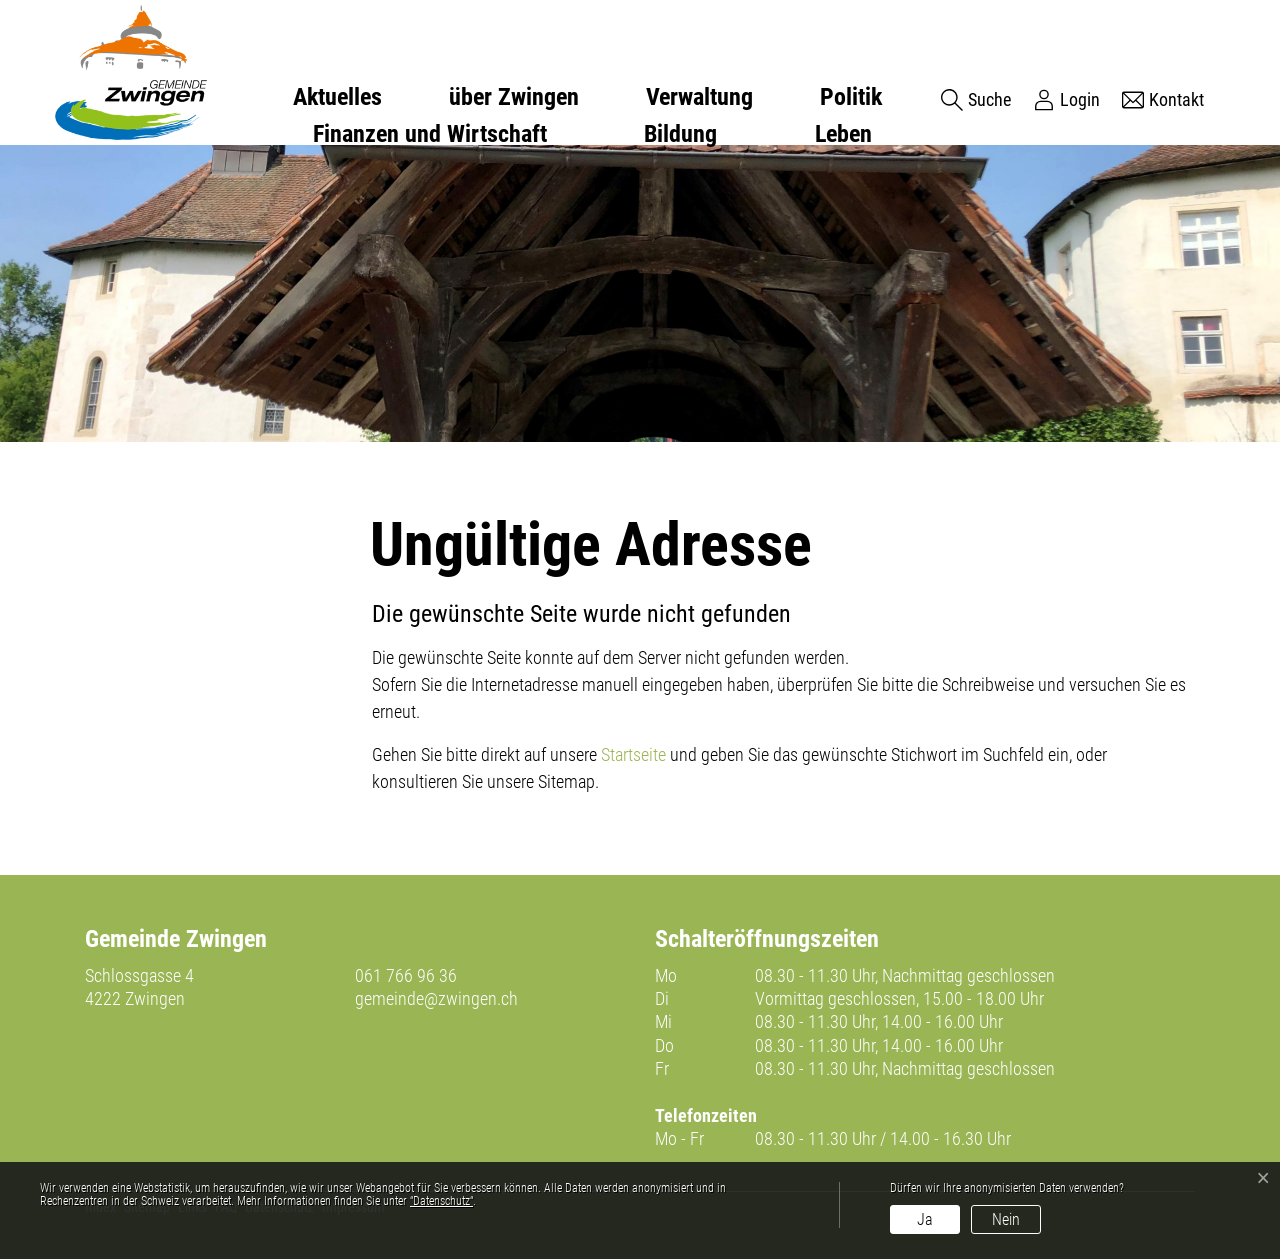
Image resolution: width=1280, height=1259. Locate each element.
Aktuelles (337, 97)
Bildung (680, 134)
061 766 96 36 (406, 975)
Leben (843, 134)
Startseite (633, 754)
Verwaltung (699, 97)
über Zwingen (514, 97)
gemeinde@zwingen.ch (436, 998)
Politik (851, 97)
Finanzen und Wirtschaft (430, 134)
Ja (925, 1219)
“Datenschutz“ (441, 1201)
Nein (1006, 1219)
